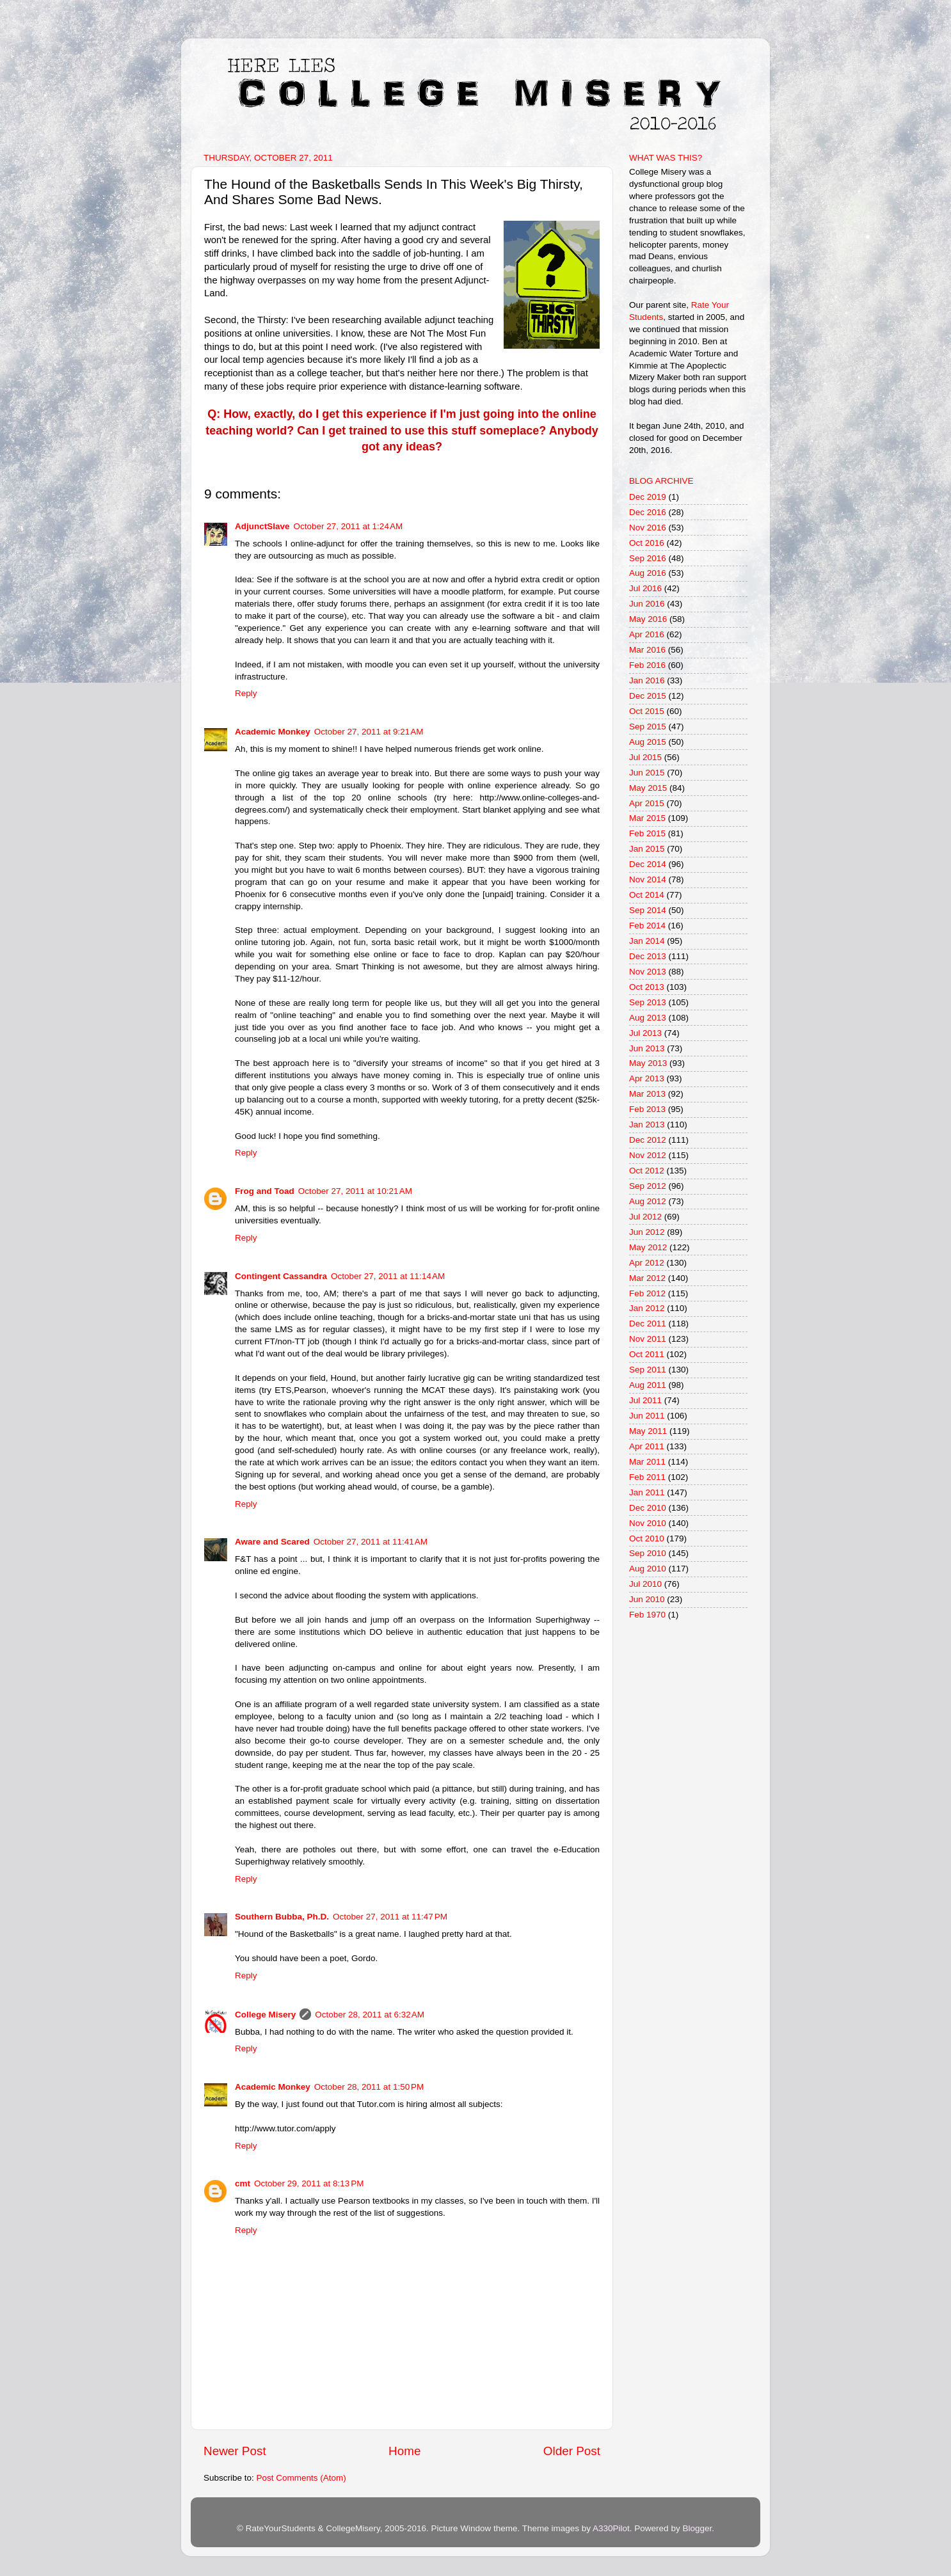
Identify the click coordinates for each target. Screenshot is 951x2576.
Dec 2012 (647, 1140)
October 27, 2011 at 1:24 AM (348, 526)
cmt (242, 2183)
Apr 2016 (646, 634)
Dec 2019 (647, 497)
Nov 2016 (647, 527)
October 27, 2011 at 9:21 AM (369, 731)
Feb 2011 (647, 1477)
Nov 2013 (647, 971)
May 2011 (648, 1431)
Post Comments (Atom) (301, 2478)
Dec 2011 (647, 1323)
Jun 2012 (647, 1232)
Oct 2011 (646, 1354)
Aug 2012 (647, 1201)
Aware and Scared (272, 1541)
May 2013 (648, 1063)
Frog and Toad (264, 1191)
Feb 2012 (647, 1293)
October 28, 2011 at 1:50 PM (369, 2087)
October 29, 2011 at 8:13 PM (309, 2183)
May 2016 (648, 619)
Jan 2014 (647, 941)
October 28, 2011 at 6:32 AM (369, 2014)
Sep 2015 (647, 726)
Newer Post (235, 2451)
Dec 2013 (647, 956)
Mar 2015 (647, 818)
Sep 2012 (647, 1186)
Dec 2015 (647, 696)
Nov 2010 (647, 1523)
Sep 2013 (647, 1002)
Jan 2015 (647, 849)
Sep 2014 (647, 910)
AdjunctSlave (262, 526)
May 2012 (648, 1247)
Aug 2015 (647, 742)
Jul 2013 (645, 1033)
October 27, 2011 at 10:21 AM (355, 1191)
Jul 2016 (645, 588)
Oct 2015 (646, 711)
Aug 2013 (647, 1017)
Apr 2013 (646, 1078)
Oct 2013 (646, 987)
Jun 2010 (647, 1599)
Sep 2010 (647, 1553)
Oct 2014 (646, 895)
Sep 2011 (647, 1369)
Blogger (697, 2528)
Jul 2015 (645, 757)
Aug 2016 (647, 573)
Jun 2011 (647, 1415)
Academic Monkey (272, 731)
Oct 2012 (646, 1170)
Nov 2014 (647, 879)
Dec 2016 (647, 512)
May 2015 (648, 788)
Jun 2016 (647, 603)
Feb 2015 (647, 833)
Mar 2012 (647, 1278)
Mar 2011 (647, 1462)
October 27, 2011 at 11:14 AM (388, 1276)
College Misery (265, 2014)
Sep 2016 (647, 558)
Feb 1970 (647, 1614)
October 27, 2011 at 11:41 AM (371, 1541)
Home (404, 2451)
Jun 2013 (647, 1048)
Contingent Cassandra (281, 1276)
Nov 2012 (647, 1155)
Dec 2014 (647, 864)
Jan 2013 (647, 1124)
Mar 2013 (647, 1094)
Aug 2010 (647, 1568)
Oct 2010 (646, 1538)
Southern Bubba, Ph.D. (282, 1916)
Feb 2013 (647, 1109)
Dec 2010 (647, 1508)
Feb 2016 (647, 665)
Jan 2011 (647, 1492)
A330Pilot (611, 2528)
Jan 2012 (647, 1308)
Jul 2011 (645, 1400)
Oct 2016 (646, 543)
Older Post (571, 2451)
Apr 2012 (646, 1263)
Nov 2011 (647, 1339)
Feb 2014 (647, 925)
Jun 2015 (647, 772)
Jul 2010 (645, 1584)
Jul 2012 (645, 1216)
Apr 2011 (646, 1446)
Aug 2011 (647, 1385)
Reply (246, 693)
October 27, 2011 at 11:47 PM (390, 1916)
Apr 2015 (646, 803)
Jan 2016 (647, 680)
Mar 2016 (647, 650)
